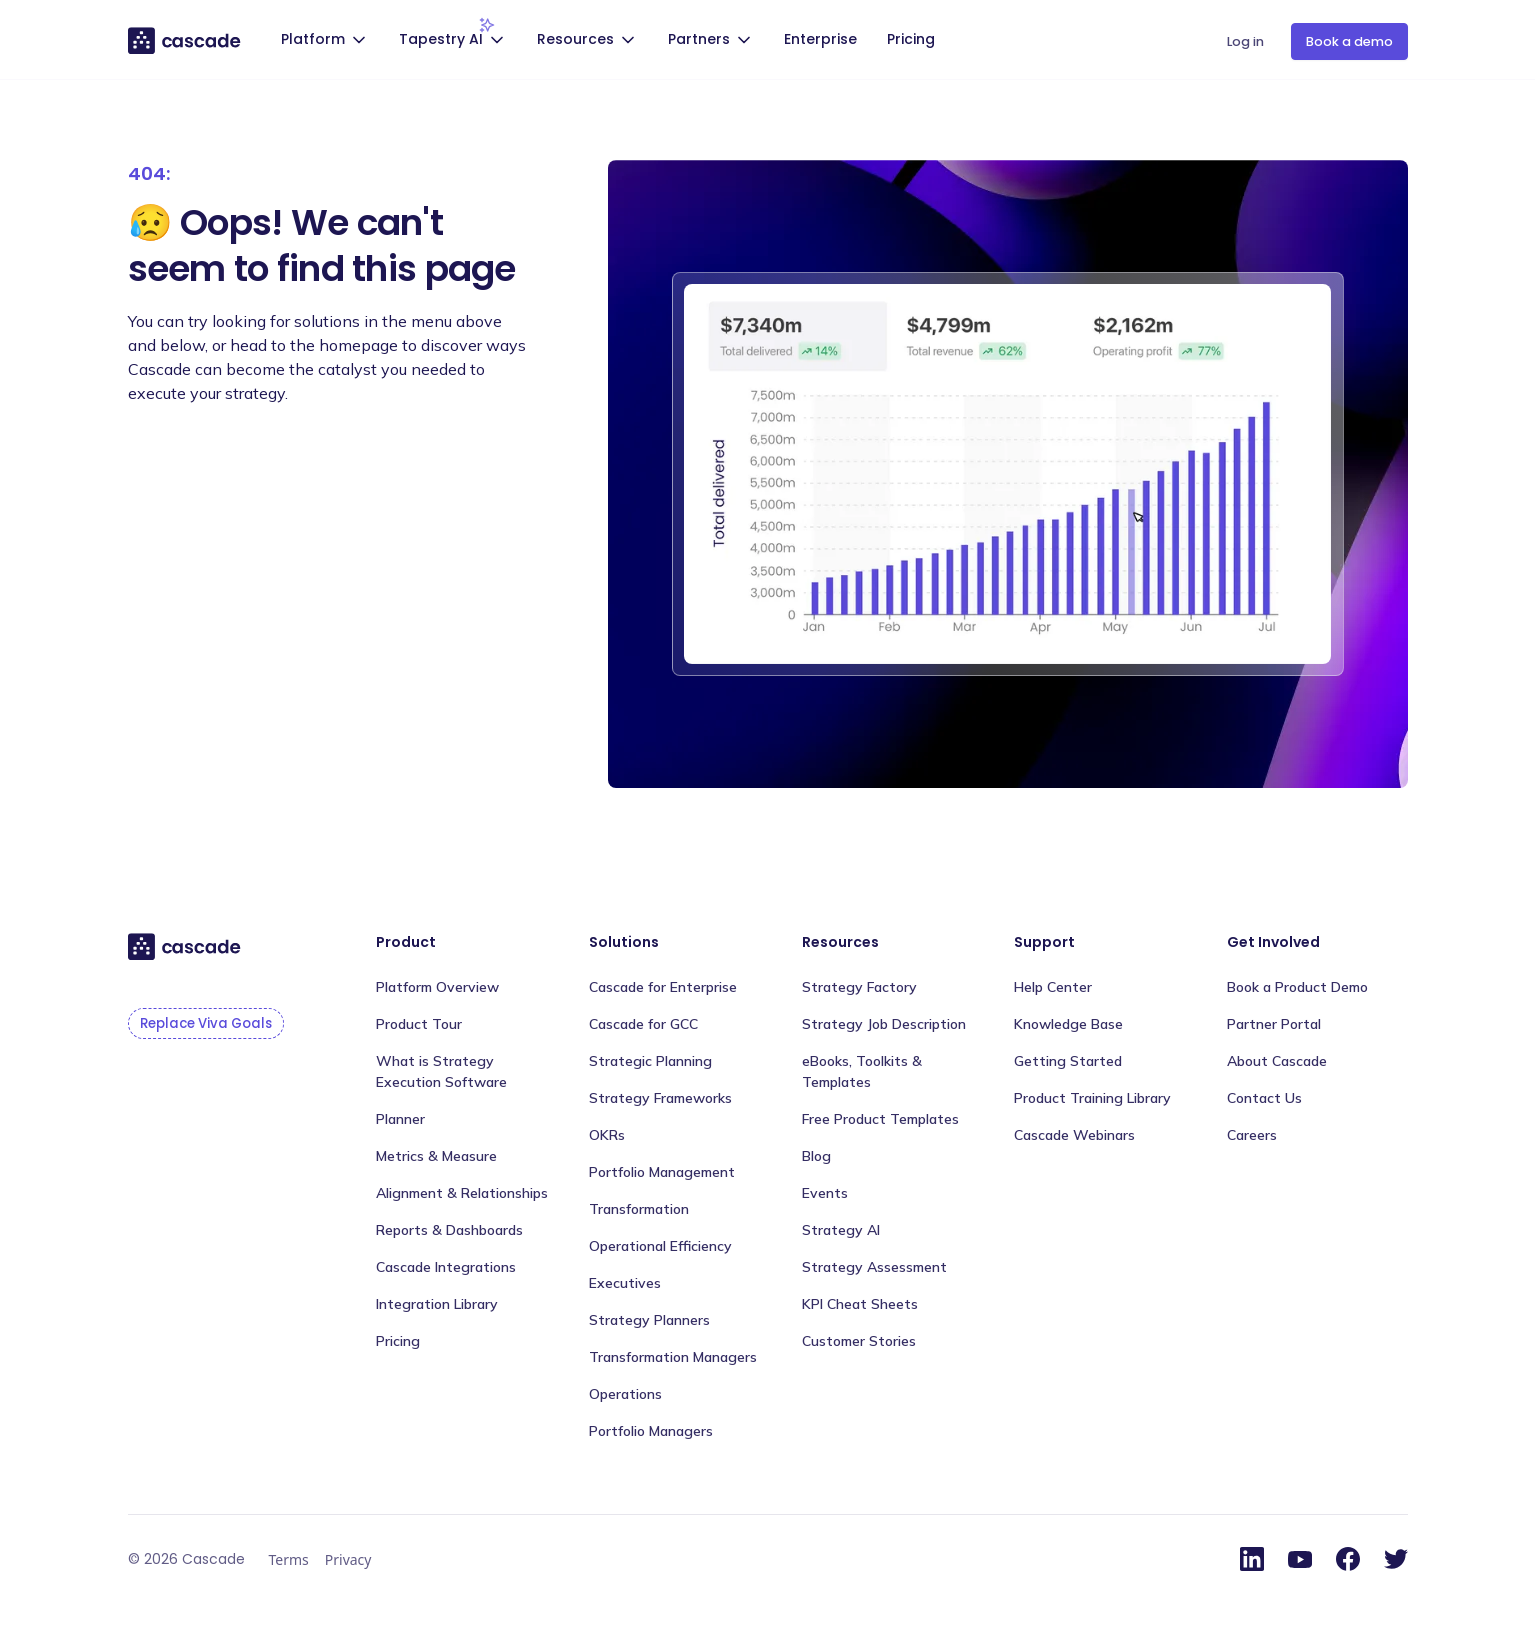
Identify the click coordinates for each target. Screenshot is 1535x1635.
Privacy (348, 1559)
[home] (185, 40)
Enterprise (820, 39)
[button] (326, 41)
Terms (289, 1559)
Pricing (911, 39)
